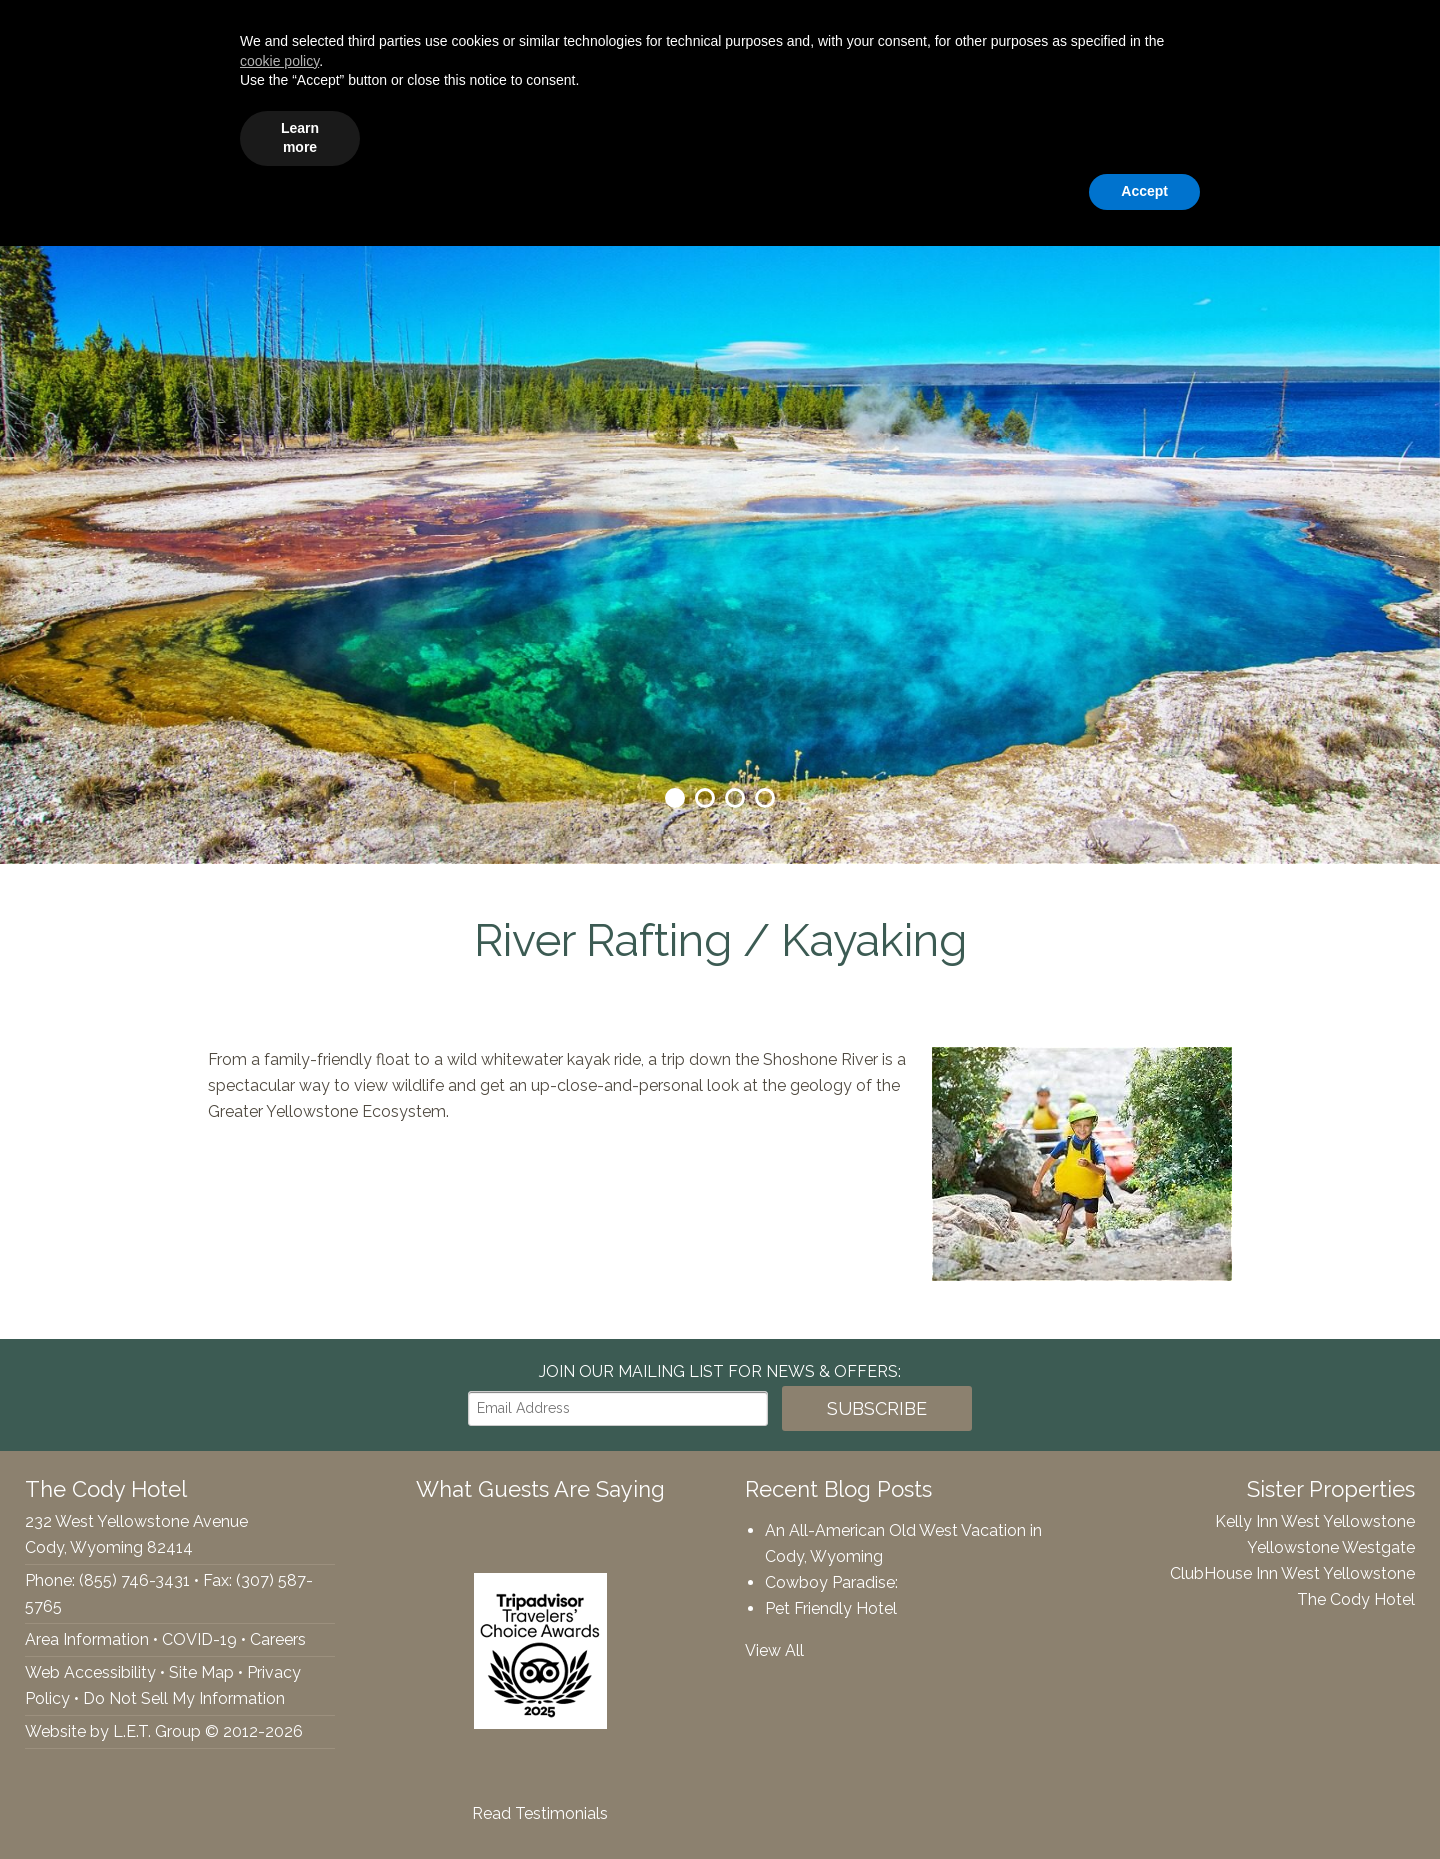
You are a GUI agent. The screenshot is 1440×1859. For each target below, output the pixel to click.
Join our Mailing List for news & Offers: (720, 1371)
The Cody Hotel (61, 135)
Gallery (1082, 135)
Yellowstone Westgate (1331, 1547)
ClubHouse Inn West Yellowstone (1292, 1573)
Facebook (26, 31)
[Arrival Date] (1031, 31)
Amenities (580, 135)
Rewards (1288, 135)
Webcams (1182, 135)
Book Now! (1338, 31)
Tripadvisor (102, 31)
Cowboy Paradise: (831, 1582)
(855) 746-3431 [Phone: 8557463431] (218, 31)
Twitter (60, 31)
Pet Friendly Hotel (831, 1608)
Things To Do (873, 135)
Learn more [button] (300, 1751)
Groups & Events (720, 135)
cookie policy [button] (279, 1674)
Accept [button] (1144, 1804)
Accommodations (437, 135)
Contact (1385, 135)
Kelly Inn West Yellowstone (1315, 1521)
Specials (991, 135)
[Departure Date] (1175, 31)
